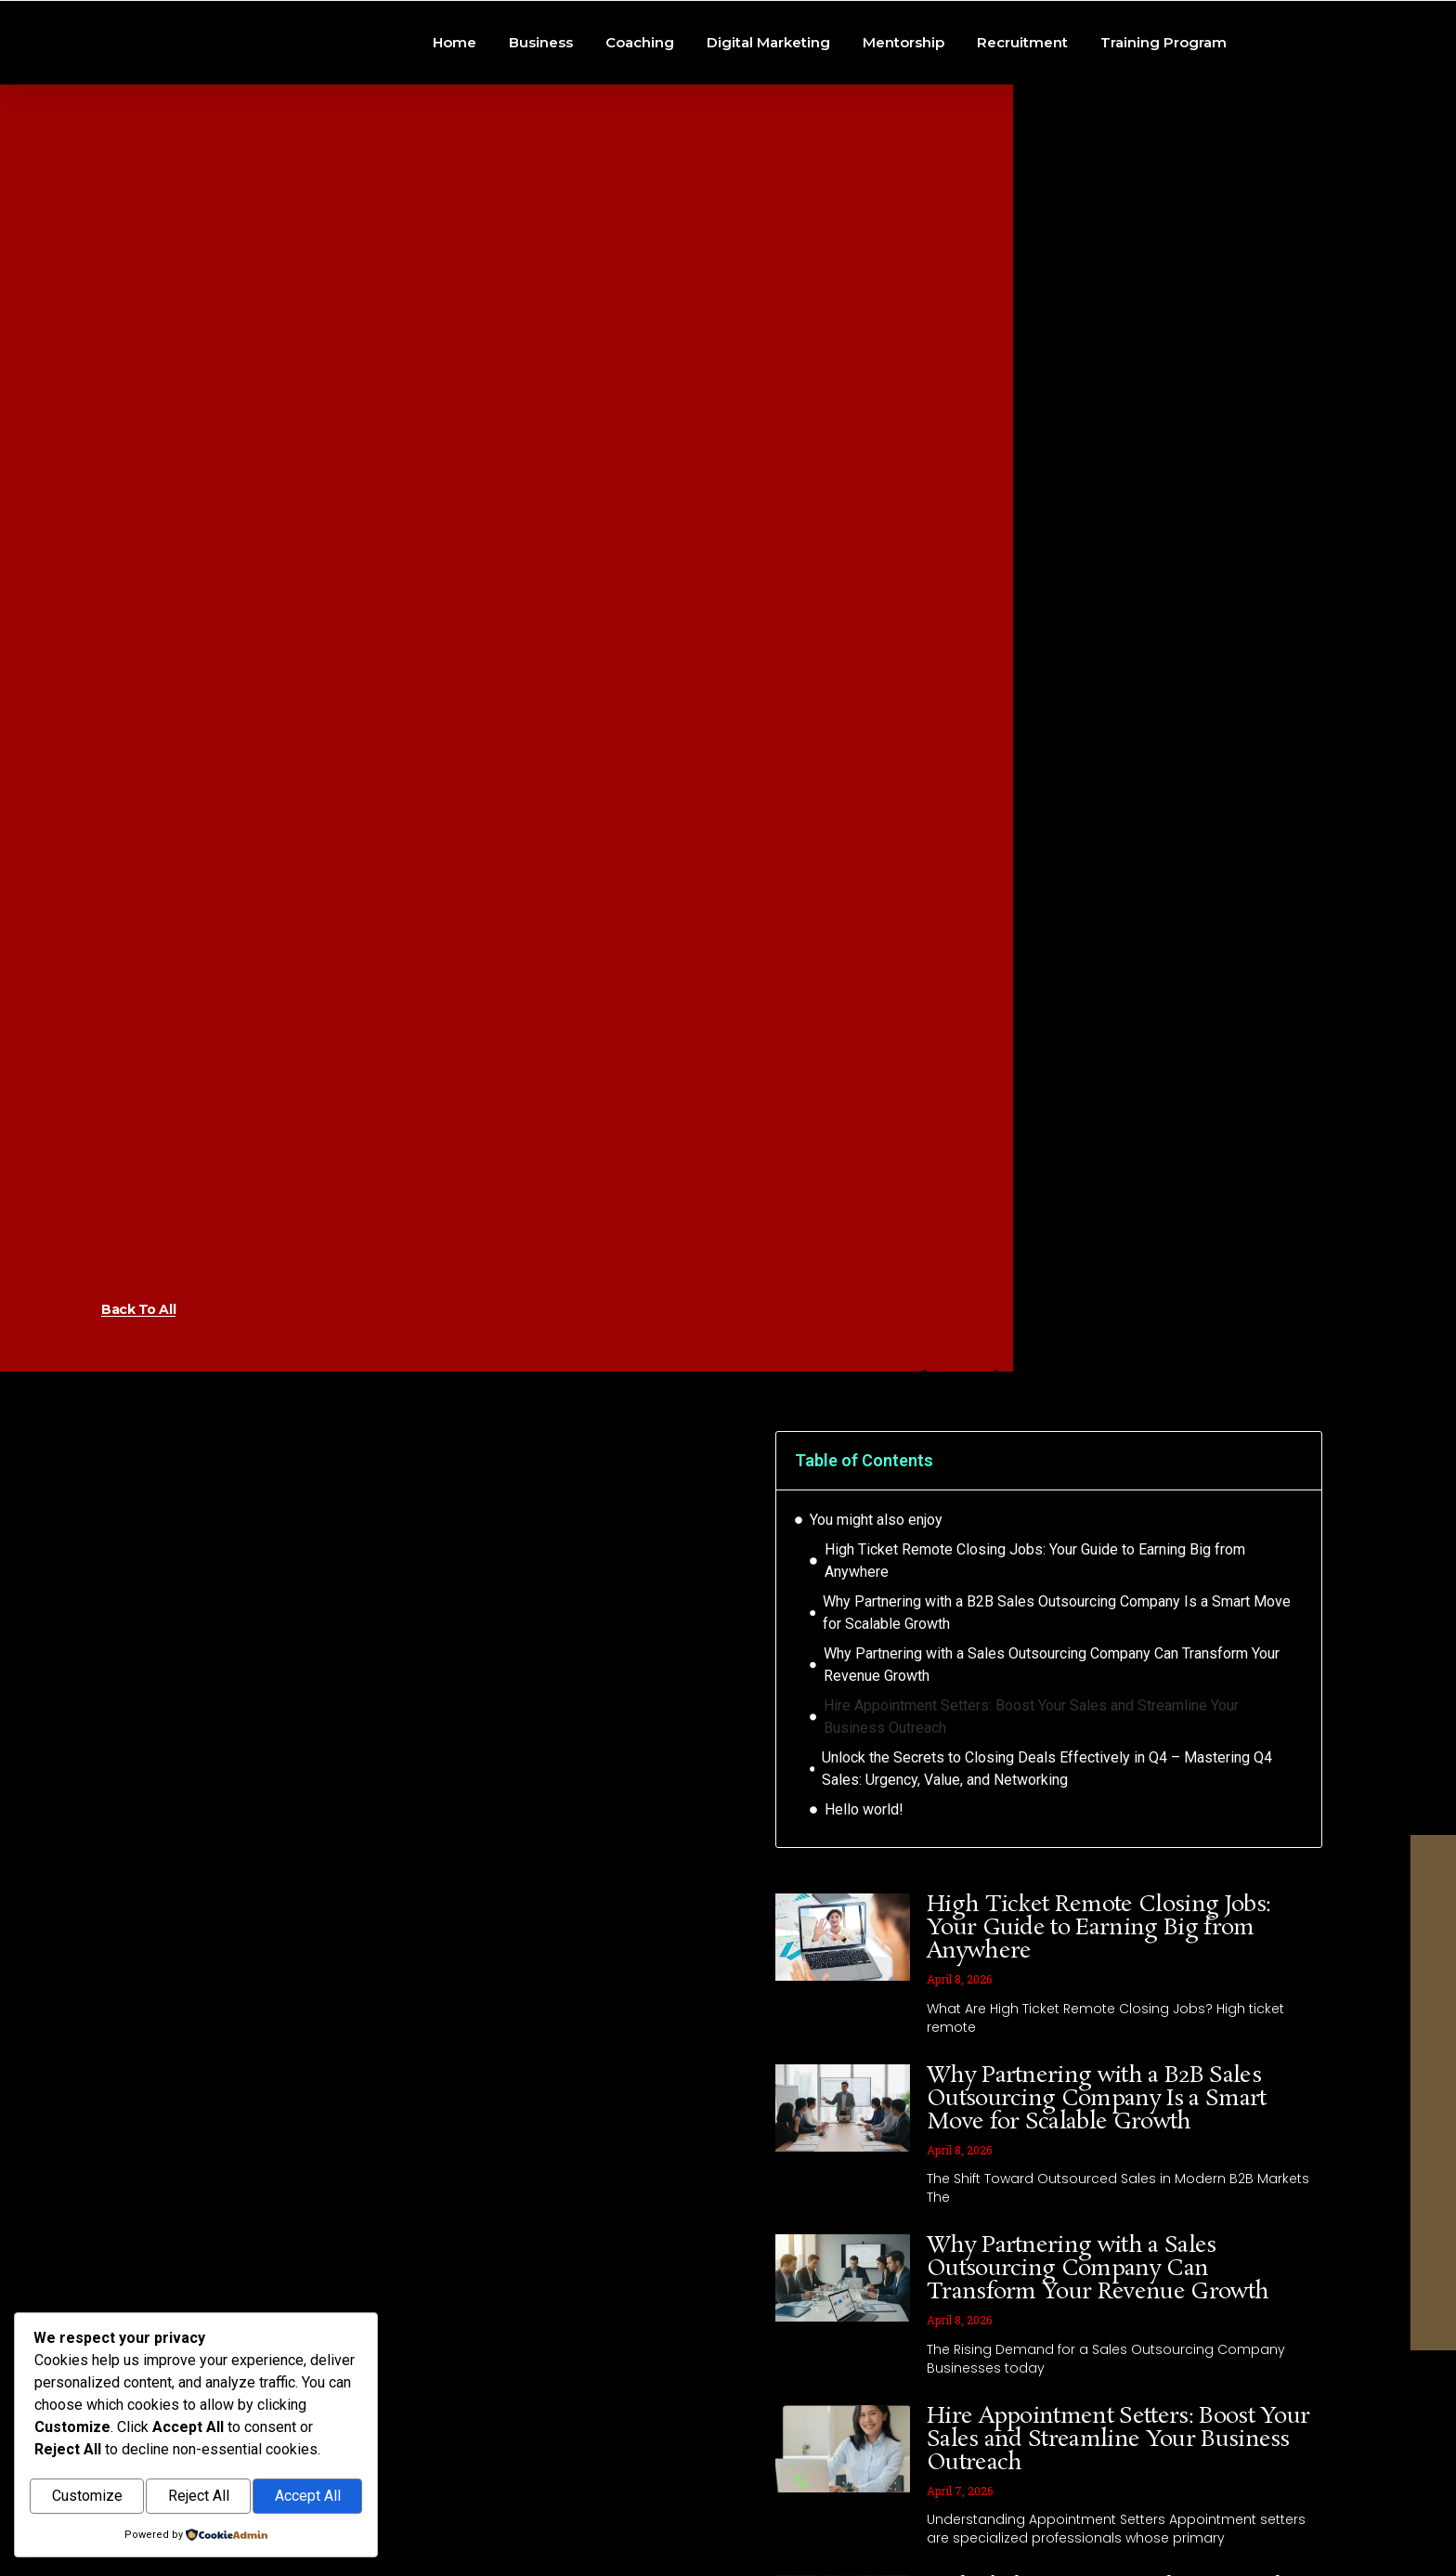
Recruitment (1022, 104)
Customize (87, 2497)
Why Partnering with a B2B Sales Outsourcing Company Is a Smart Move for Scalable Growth (1057, 1737)
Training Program (1163, 104)
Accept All (308, 2497)
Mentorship (903, 104)
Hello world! (864, 1934)
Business (541, 104)
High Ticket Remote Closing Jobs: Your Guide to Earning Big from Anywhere (1035, 1685)
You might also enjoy (876, 1644)
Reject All (198, 2497)
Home (454, 104)
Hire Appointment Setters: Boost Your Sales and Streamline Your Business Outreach (1031, 1841)
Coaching (639, 104)
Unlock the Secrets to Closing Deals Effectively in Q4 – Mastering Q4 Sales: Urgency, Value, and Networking (1047, 1893)
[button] (1295, 1585)
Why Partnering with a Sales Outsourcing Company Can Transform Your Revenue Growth (1052, 1789)
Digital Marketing (768, 104)
